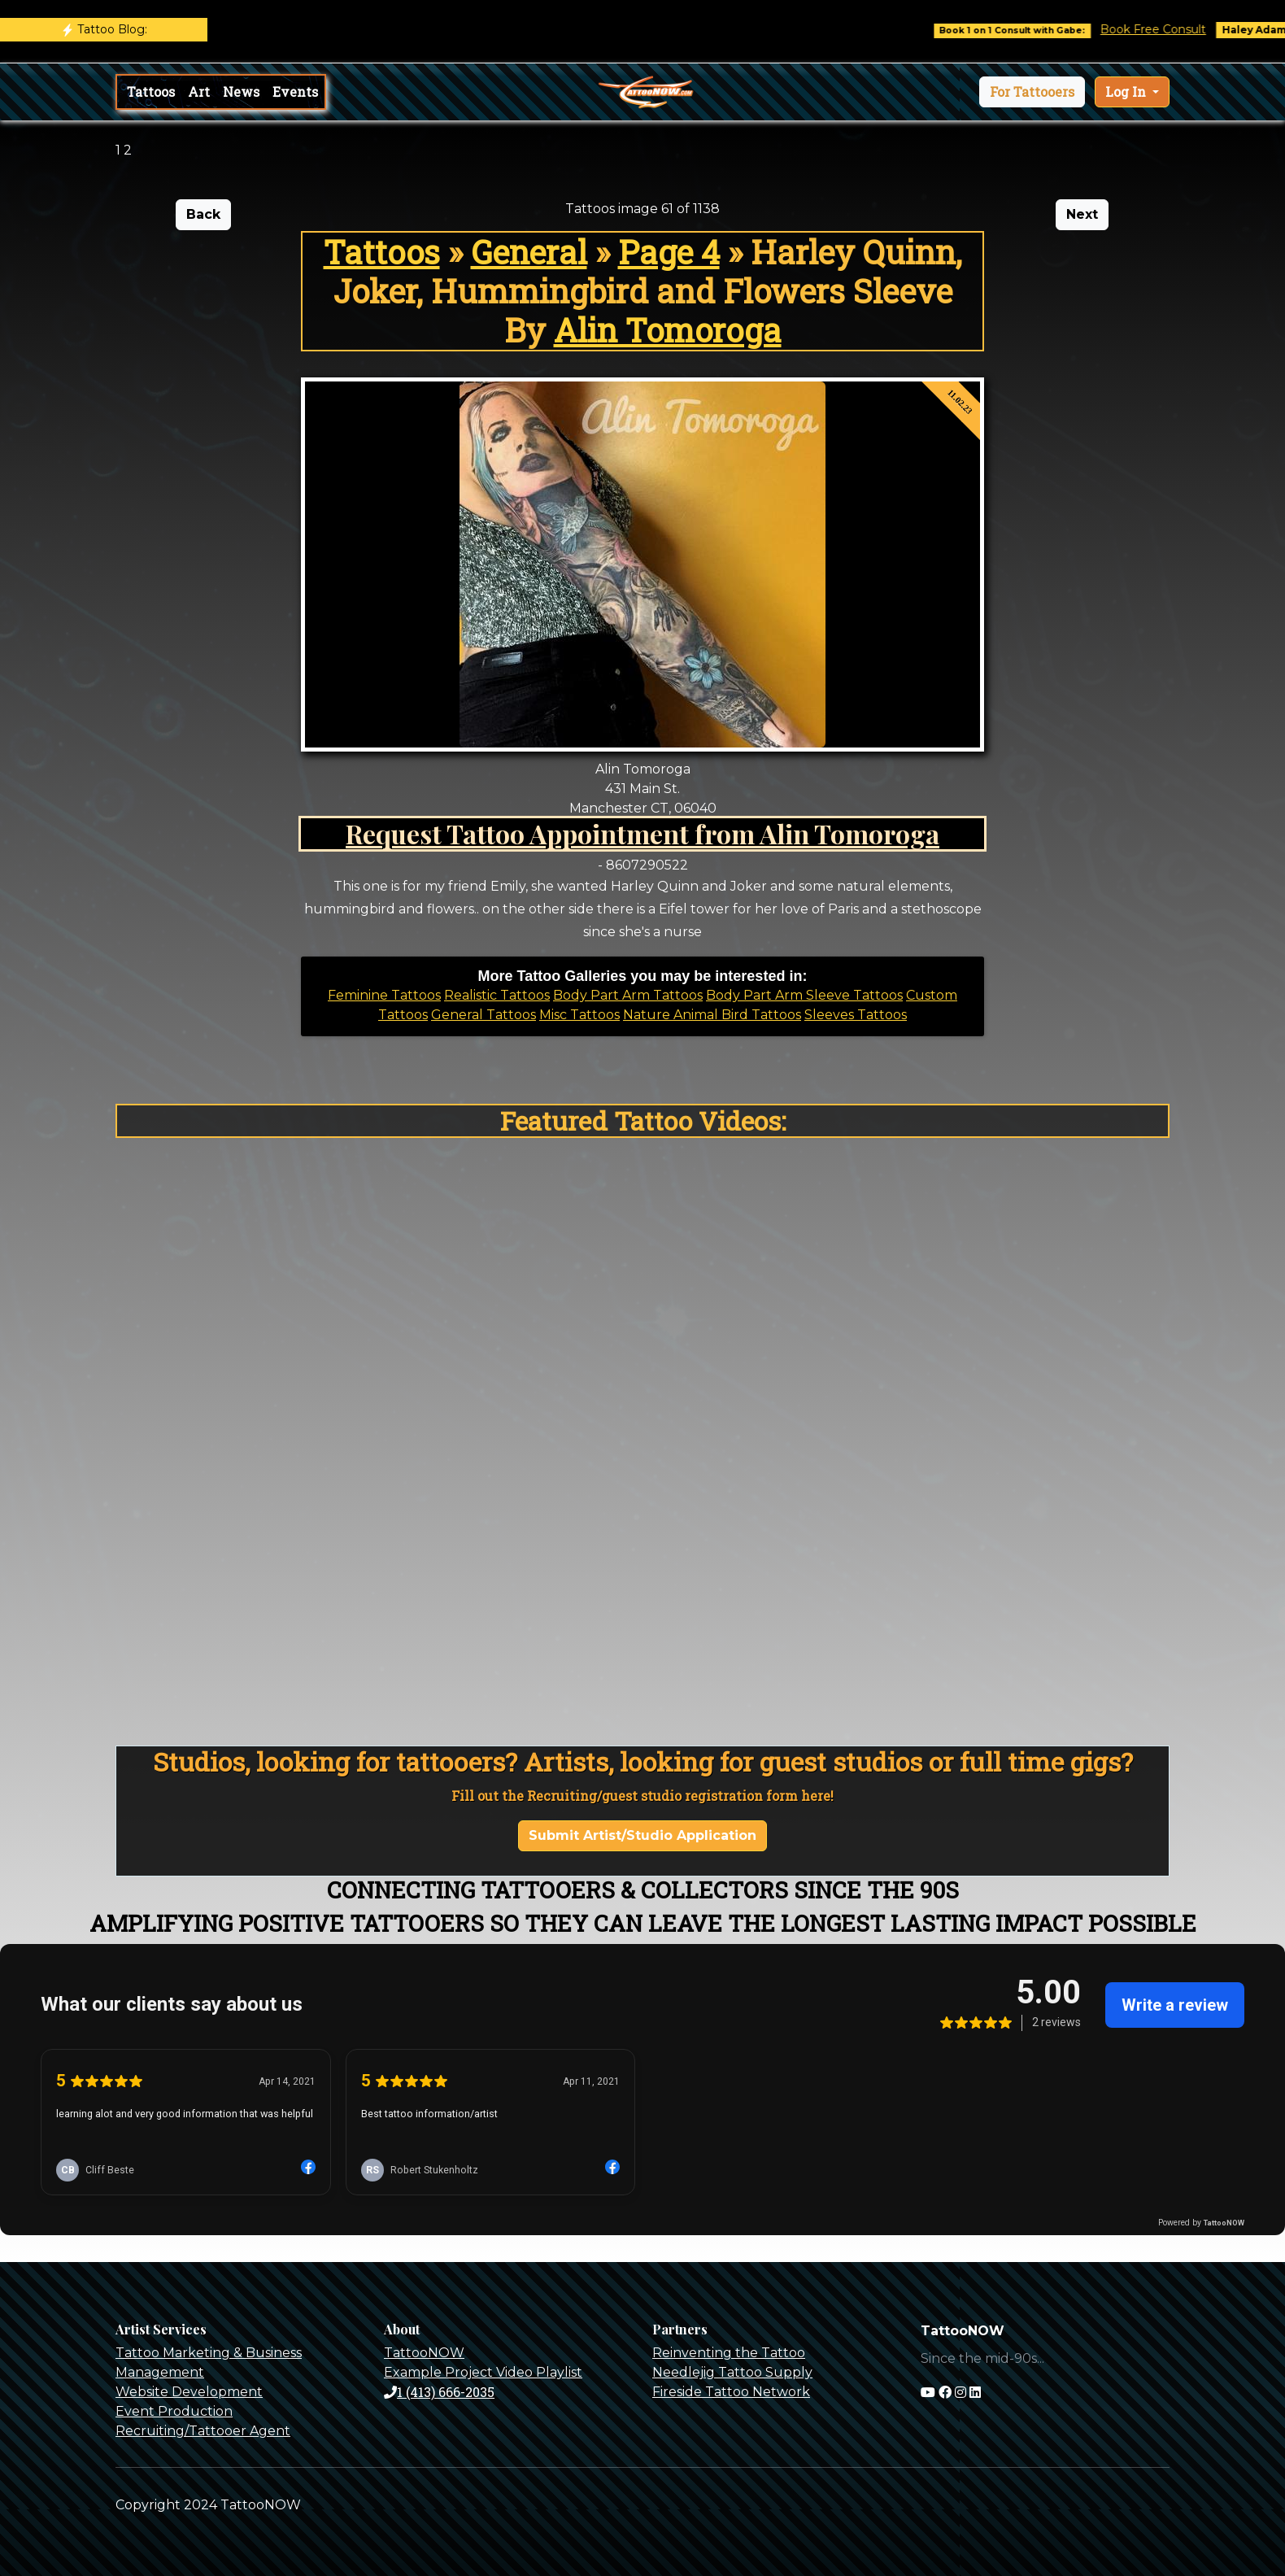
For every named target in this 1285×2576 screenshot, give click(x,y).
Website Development (189, 2391)
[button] (1032, 91)
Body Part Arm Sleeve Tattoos (804, 995)
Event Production (174, 2411)
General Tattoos (483, 1014)
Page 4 (669, 251)
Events (295, 91)
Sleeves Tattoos (855, 1014)
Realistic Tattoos (497, 995)
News (241, 91)
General (529, 251)
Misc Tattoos (579, 1014)
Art (199, 91)
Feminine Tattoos (384, 995)
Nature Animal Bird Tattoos (712, 1014)
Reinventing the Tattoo (728, 2352)
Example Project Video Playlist (483, 2372)
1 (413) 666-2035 (439, 2391)
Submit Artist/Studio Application (642, 1835)
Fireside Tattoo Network (731, 2391)
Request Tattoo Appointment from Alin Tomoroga (642, 833)
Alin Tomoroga (668, 329)
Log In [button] (1127, 91)
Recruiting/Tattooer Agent (202, 2431)
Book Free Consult (1169, 29)
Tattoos (151, 91)
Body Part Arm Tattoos (628, 995)
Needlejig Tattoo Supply (732, 2372)
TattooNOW (424, 2352)
